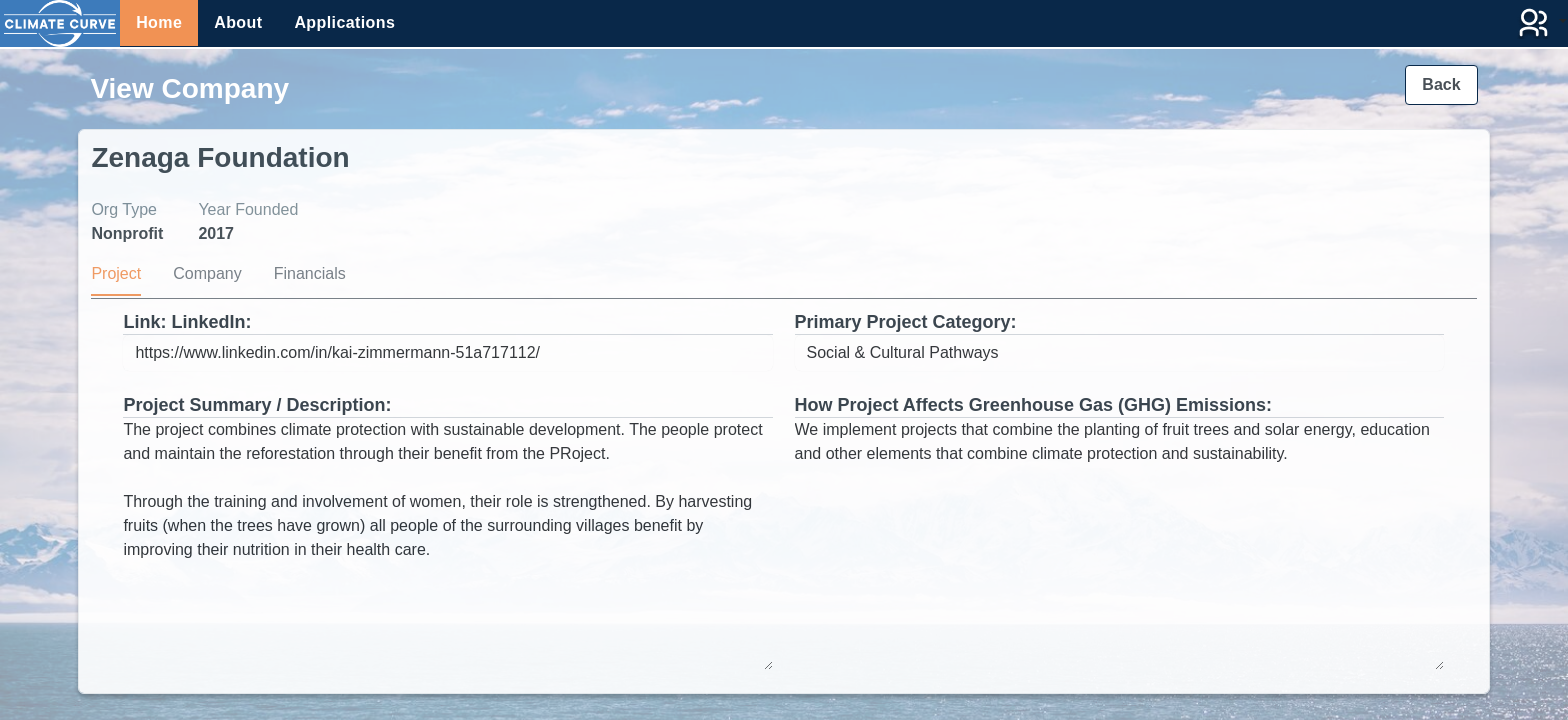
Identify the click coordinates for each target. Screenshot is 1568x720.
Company (207, 273)
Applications (344, 22)
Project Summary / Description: (257, 405)
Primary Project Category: (906, 322)
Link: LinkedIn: (187, 322)
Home (159, 22)
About (238, 22)
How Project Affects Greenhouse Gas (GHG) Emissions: (1033, 405)
